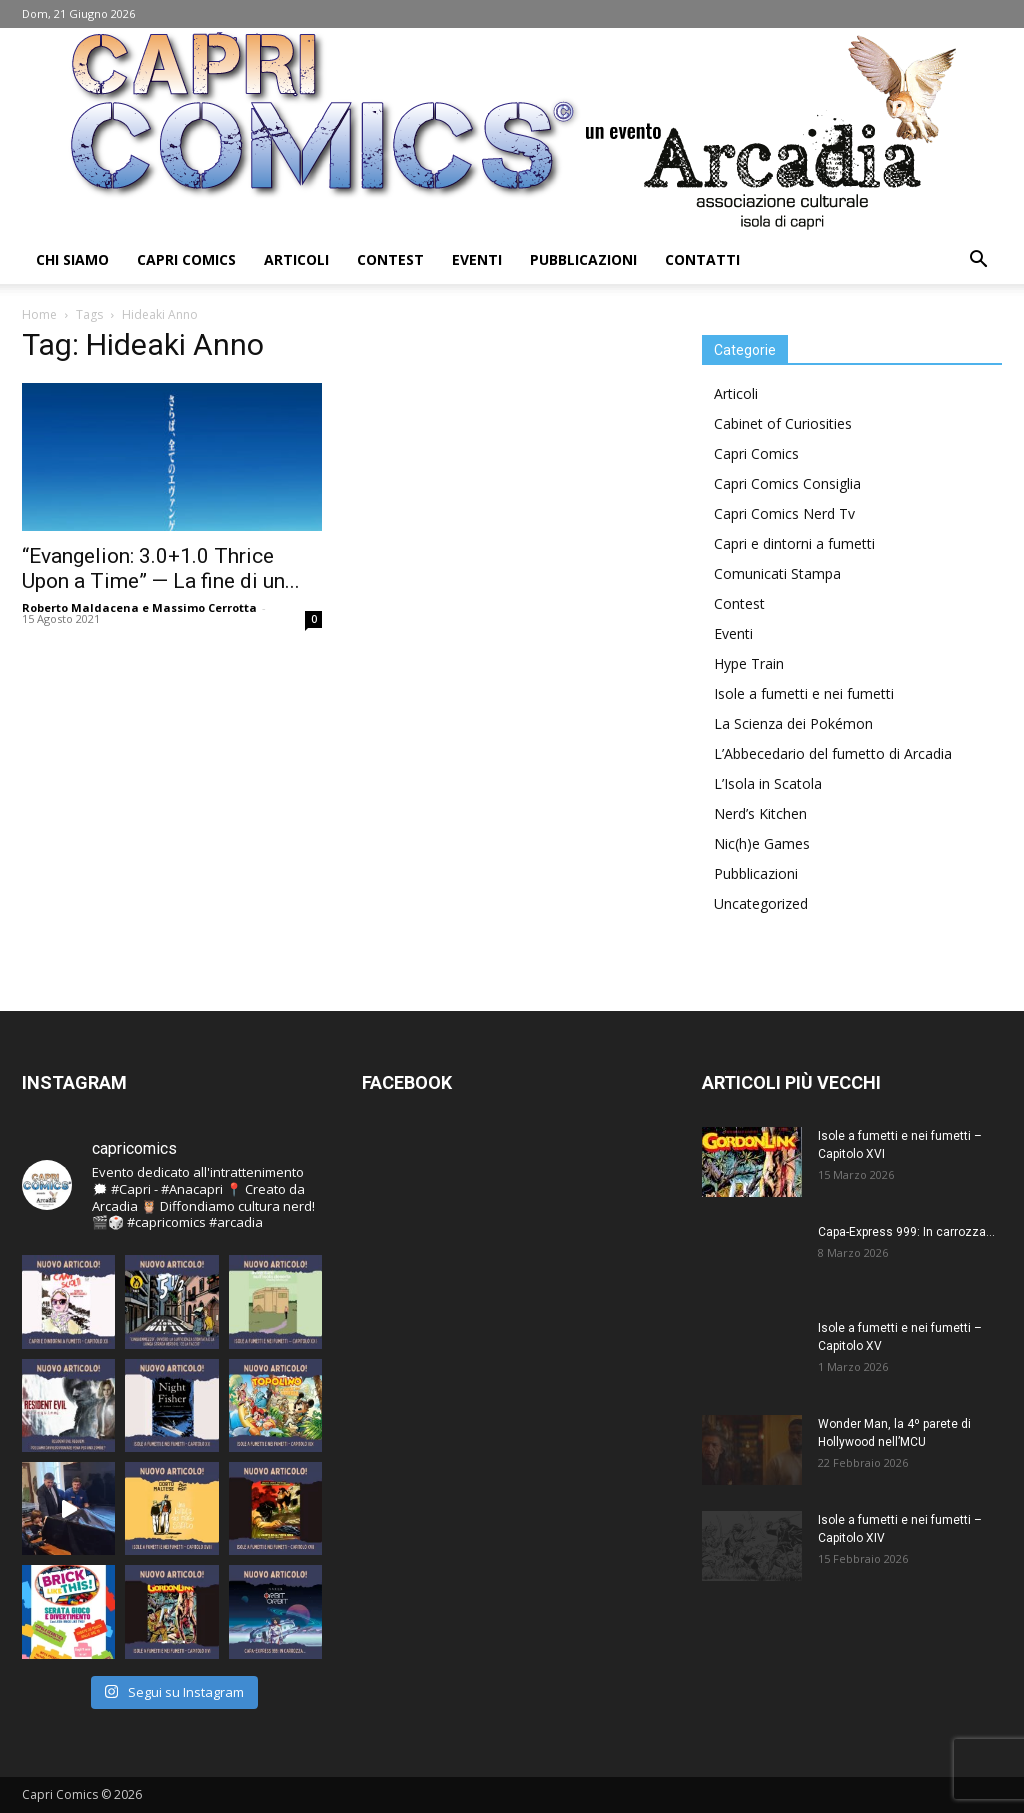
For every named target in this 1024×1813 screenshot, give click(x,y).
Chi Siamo (72, 259)
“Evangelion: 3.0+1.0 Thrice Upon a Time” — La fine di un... (161, 568)
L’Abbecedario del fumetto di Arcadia (833, 753)
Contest (390, 259)
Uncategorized (761, 903)
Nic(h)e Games (762, 843)
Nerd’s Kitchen (760, 813)
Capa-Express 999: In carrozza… (906, 1232)
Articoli (296, 259)
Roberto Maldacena (80, 607)
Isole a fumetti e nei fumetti (804, 693)
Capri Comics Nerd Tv (784, 513)
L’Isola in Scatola (768, 783)
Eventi (477, 259)
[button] (978, 261)
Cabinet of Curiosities (783, 423)
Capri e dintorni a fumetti (794, 543)
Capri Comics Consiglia (787, 483)
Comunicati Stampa (777, 573)
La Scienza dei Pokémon (793, 723)
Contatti (702, 259)
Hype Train (749, 663)
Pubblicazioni (583, 259)
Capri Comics (186, 259)
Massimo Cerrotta (204, 607)
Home (39, 314)
